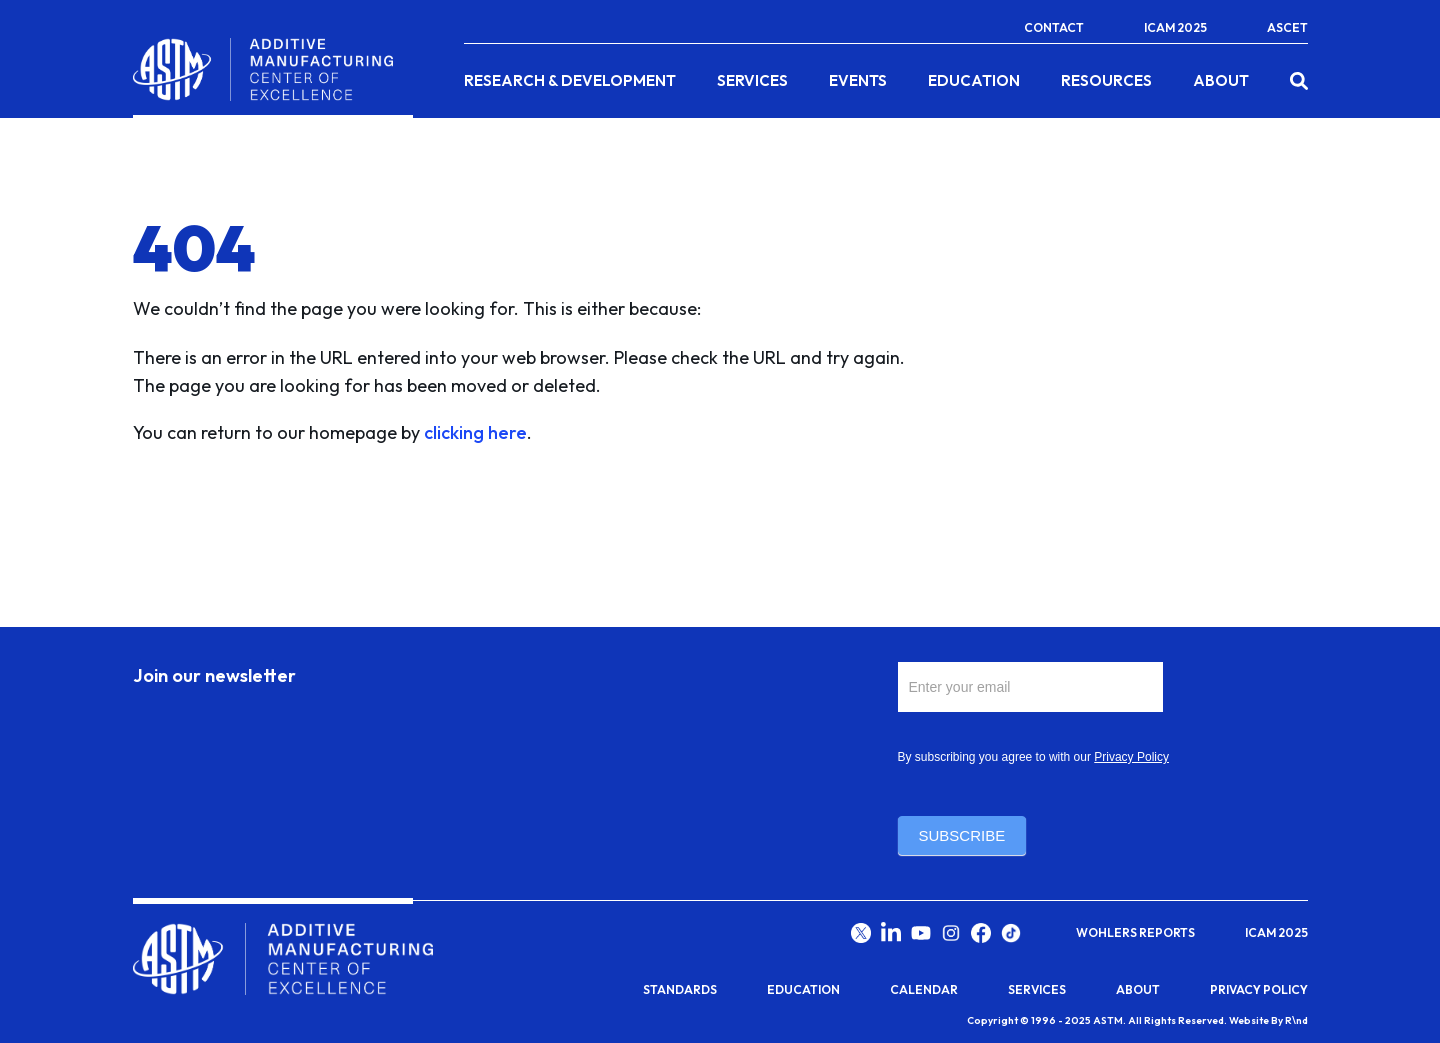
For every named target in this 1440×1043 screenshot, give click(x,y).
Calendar (924, 990)
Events (858, 81)
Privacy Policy (1131, 757)
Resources (1106, 81)
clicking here (475, 432)
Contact (1054, 28)
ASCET (1287, 28)
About (1221, 81)
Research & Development (570, 81)
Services (752, 81)
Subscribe (962, 835)
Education (974, 81)
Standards (680, 990)
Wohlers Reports (1135, 933)
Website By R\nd (1268, 1020)
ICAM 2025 (1175, 28)
